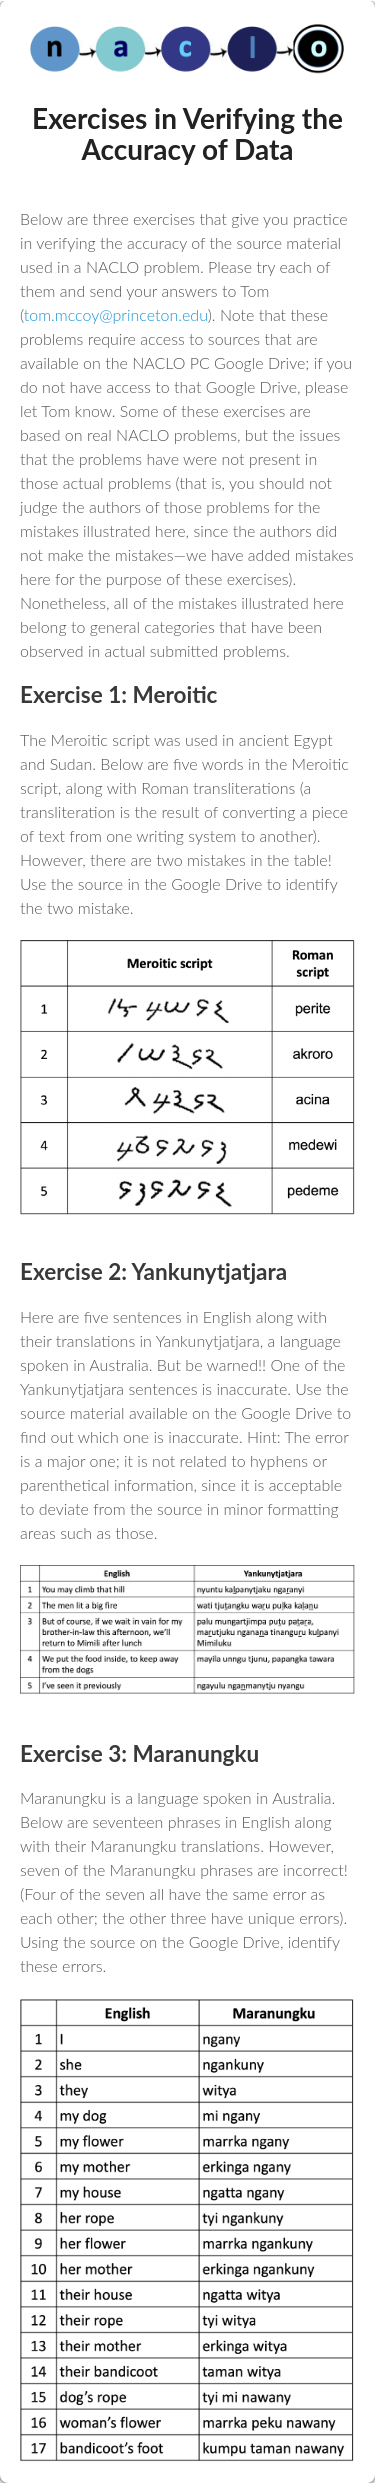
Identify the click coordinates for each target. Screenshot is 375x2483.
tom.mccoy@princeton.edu (116, 314)
